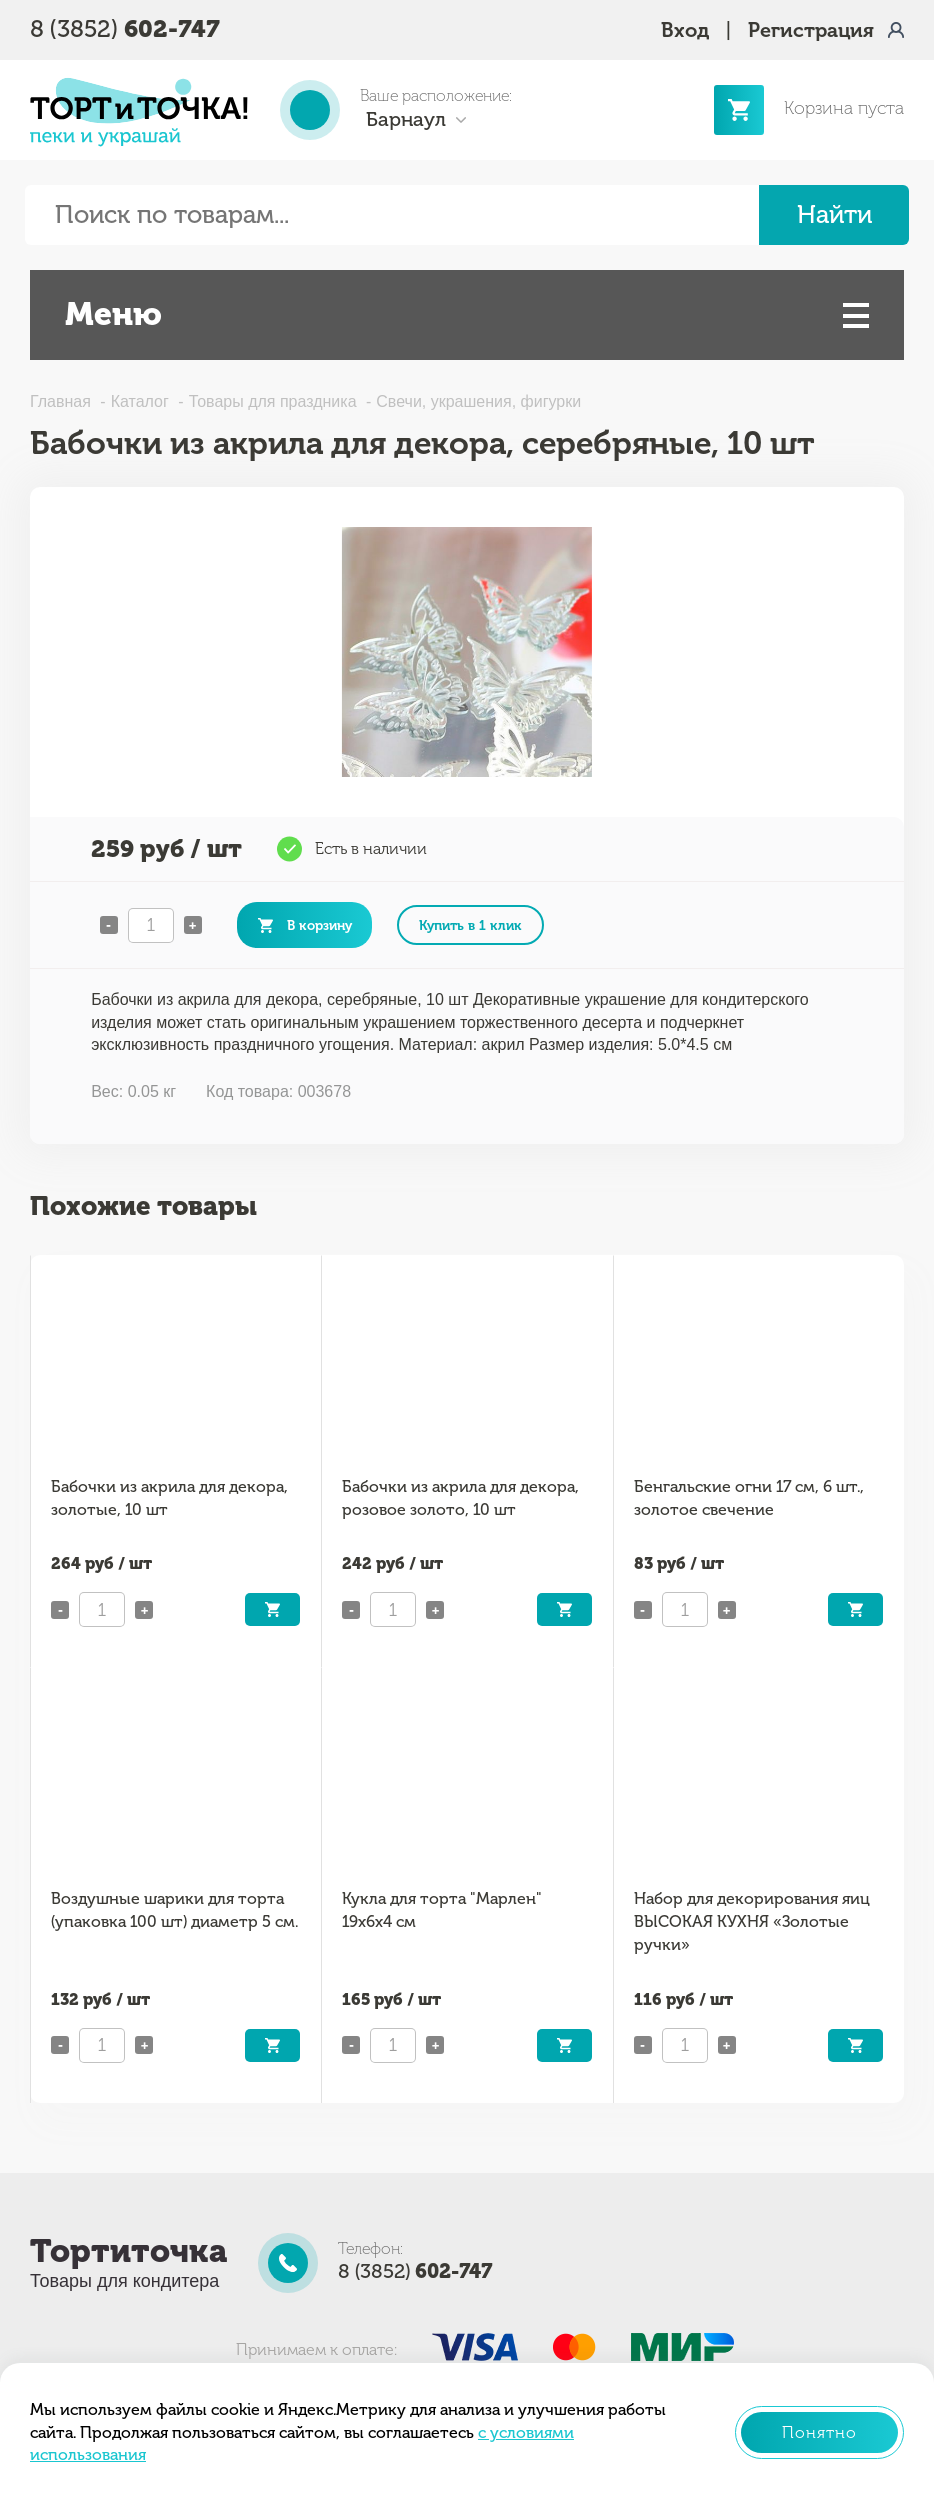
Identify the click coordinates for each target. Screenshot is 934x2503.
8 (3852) (125, 28)
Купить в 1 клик (470, 925)
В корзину (319, 925)
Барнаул (406, 119)
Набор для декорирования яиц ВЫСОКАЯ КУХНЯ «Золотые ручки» (752, 1921)
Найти (834, 214)
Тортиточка (128, 2251)
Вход (685, 30)
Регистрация (811, 30)
